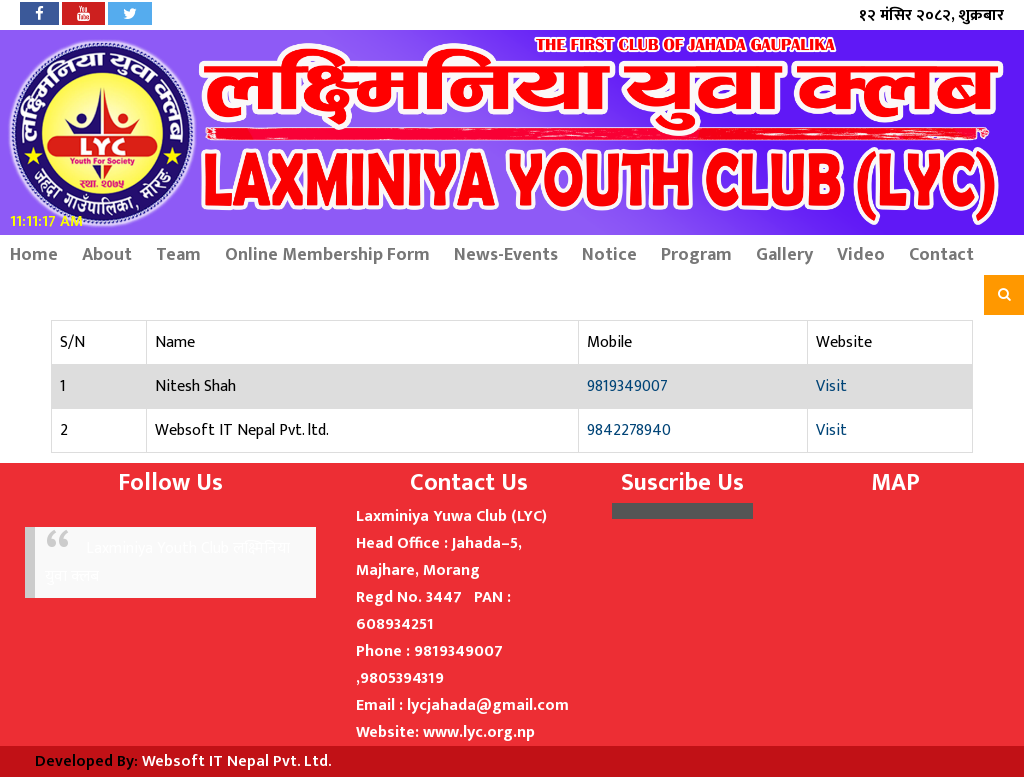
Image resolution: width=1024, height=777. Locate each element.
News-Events (506, 255)
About (107, 255)
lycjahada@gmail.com (488, 705)
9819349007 (627, 386)
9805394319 (402, 678)
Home (34, 255)
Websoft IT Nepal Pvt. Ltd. (236, 761)
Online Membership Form (327, 255)
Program (696, 255)
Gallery (784, 255)
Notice (609, 255)
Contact (941, 255)
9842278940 (629, 430)
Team (178, 255)
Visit (831, 386)
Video (861, 255)
